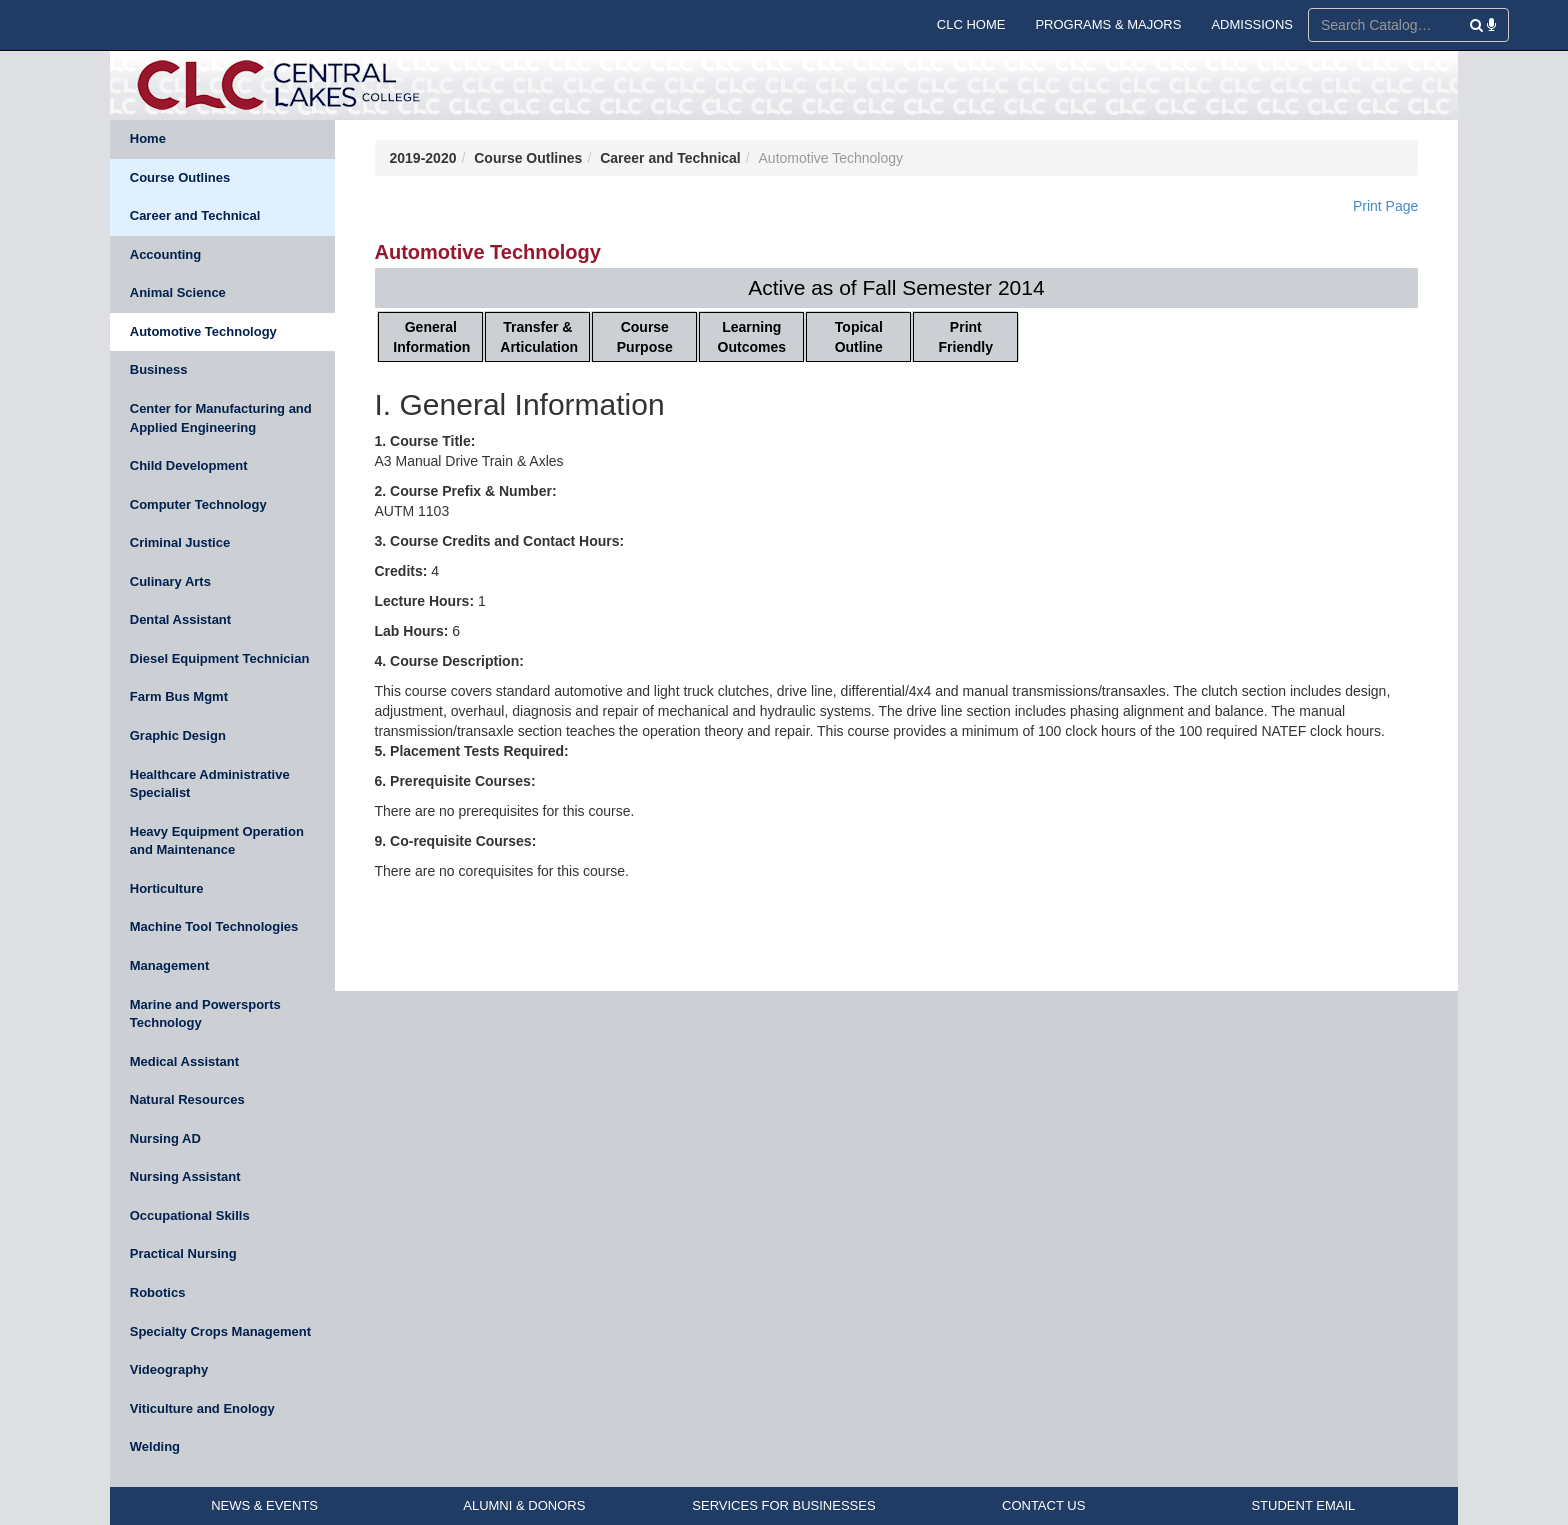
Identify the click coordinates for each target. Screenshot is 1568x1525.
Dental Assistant (180, 619)
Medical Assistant (184, 1061)
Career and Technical (195, 215)
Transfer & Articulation (539, 337)
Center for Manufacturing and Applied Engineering (221, 418)
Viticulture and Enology (202, 1408)
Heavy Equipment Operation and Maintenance (217, 841)
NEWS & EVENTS (264, 1505)
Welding (155, 1446)
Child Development (189, 465)
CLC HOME (971, 24)
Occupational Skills (190, 1215)
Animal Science (178, 292)
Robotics (158, 1292)
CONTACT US (1043, 1505)
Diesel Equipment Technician (220, 658)
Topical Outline (859, 337)
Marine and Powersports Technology (205, 1014)
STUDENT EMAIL (1303, 1505)
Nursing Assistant (185, 1176)
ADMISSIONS (1252, 24)
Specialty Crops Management (220, 1331)
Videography (169, 1369)
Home (148, 138)
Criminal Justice (180, 542)
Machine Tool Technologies (214, 926)
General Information (431, 337)
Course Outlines (180, 177)
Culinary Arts (170, 581)
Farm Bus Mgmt (179, 696)
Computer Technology (198, 504)
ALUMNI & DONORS (524, 1505)
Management (169, 965)
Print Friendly (966, 337)
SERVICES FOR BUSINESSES (783, 1505)
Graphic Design (178, 735)
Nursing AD (165, 1138)
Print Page (1385, 206)
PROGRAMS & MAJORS (1108, 24)
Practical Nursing (183, 1253)
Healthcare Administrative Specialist (210, 784)
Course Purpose (645, 337)
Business (159, 369)
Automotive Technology (203, 331)
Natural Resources (187, 1099)
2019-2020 (423, 158)
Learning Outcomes (752, 337)
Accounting (166, 254)
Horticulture (167, 888)
